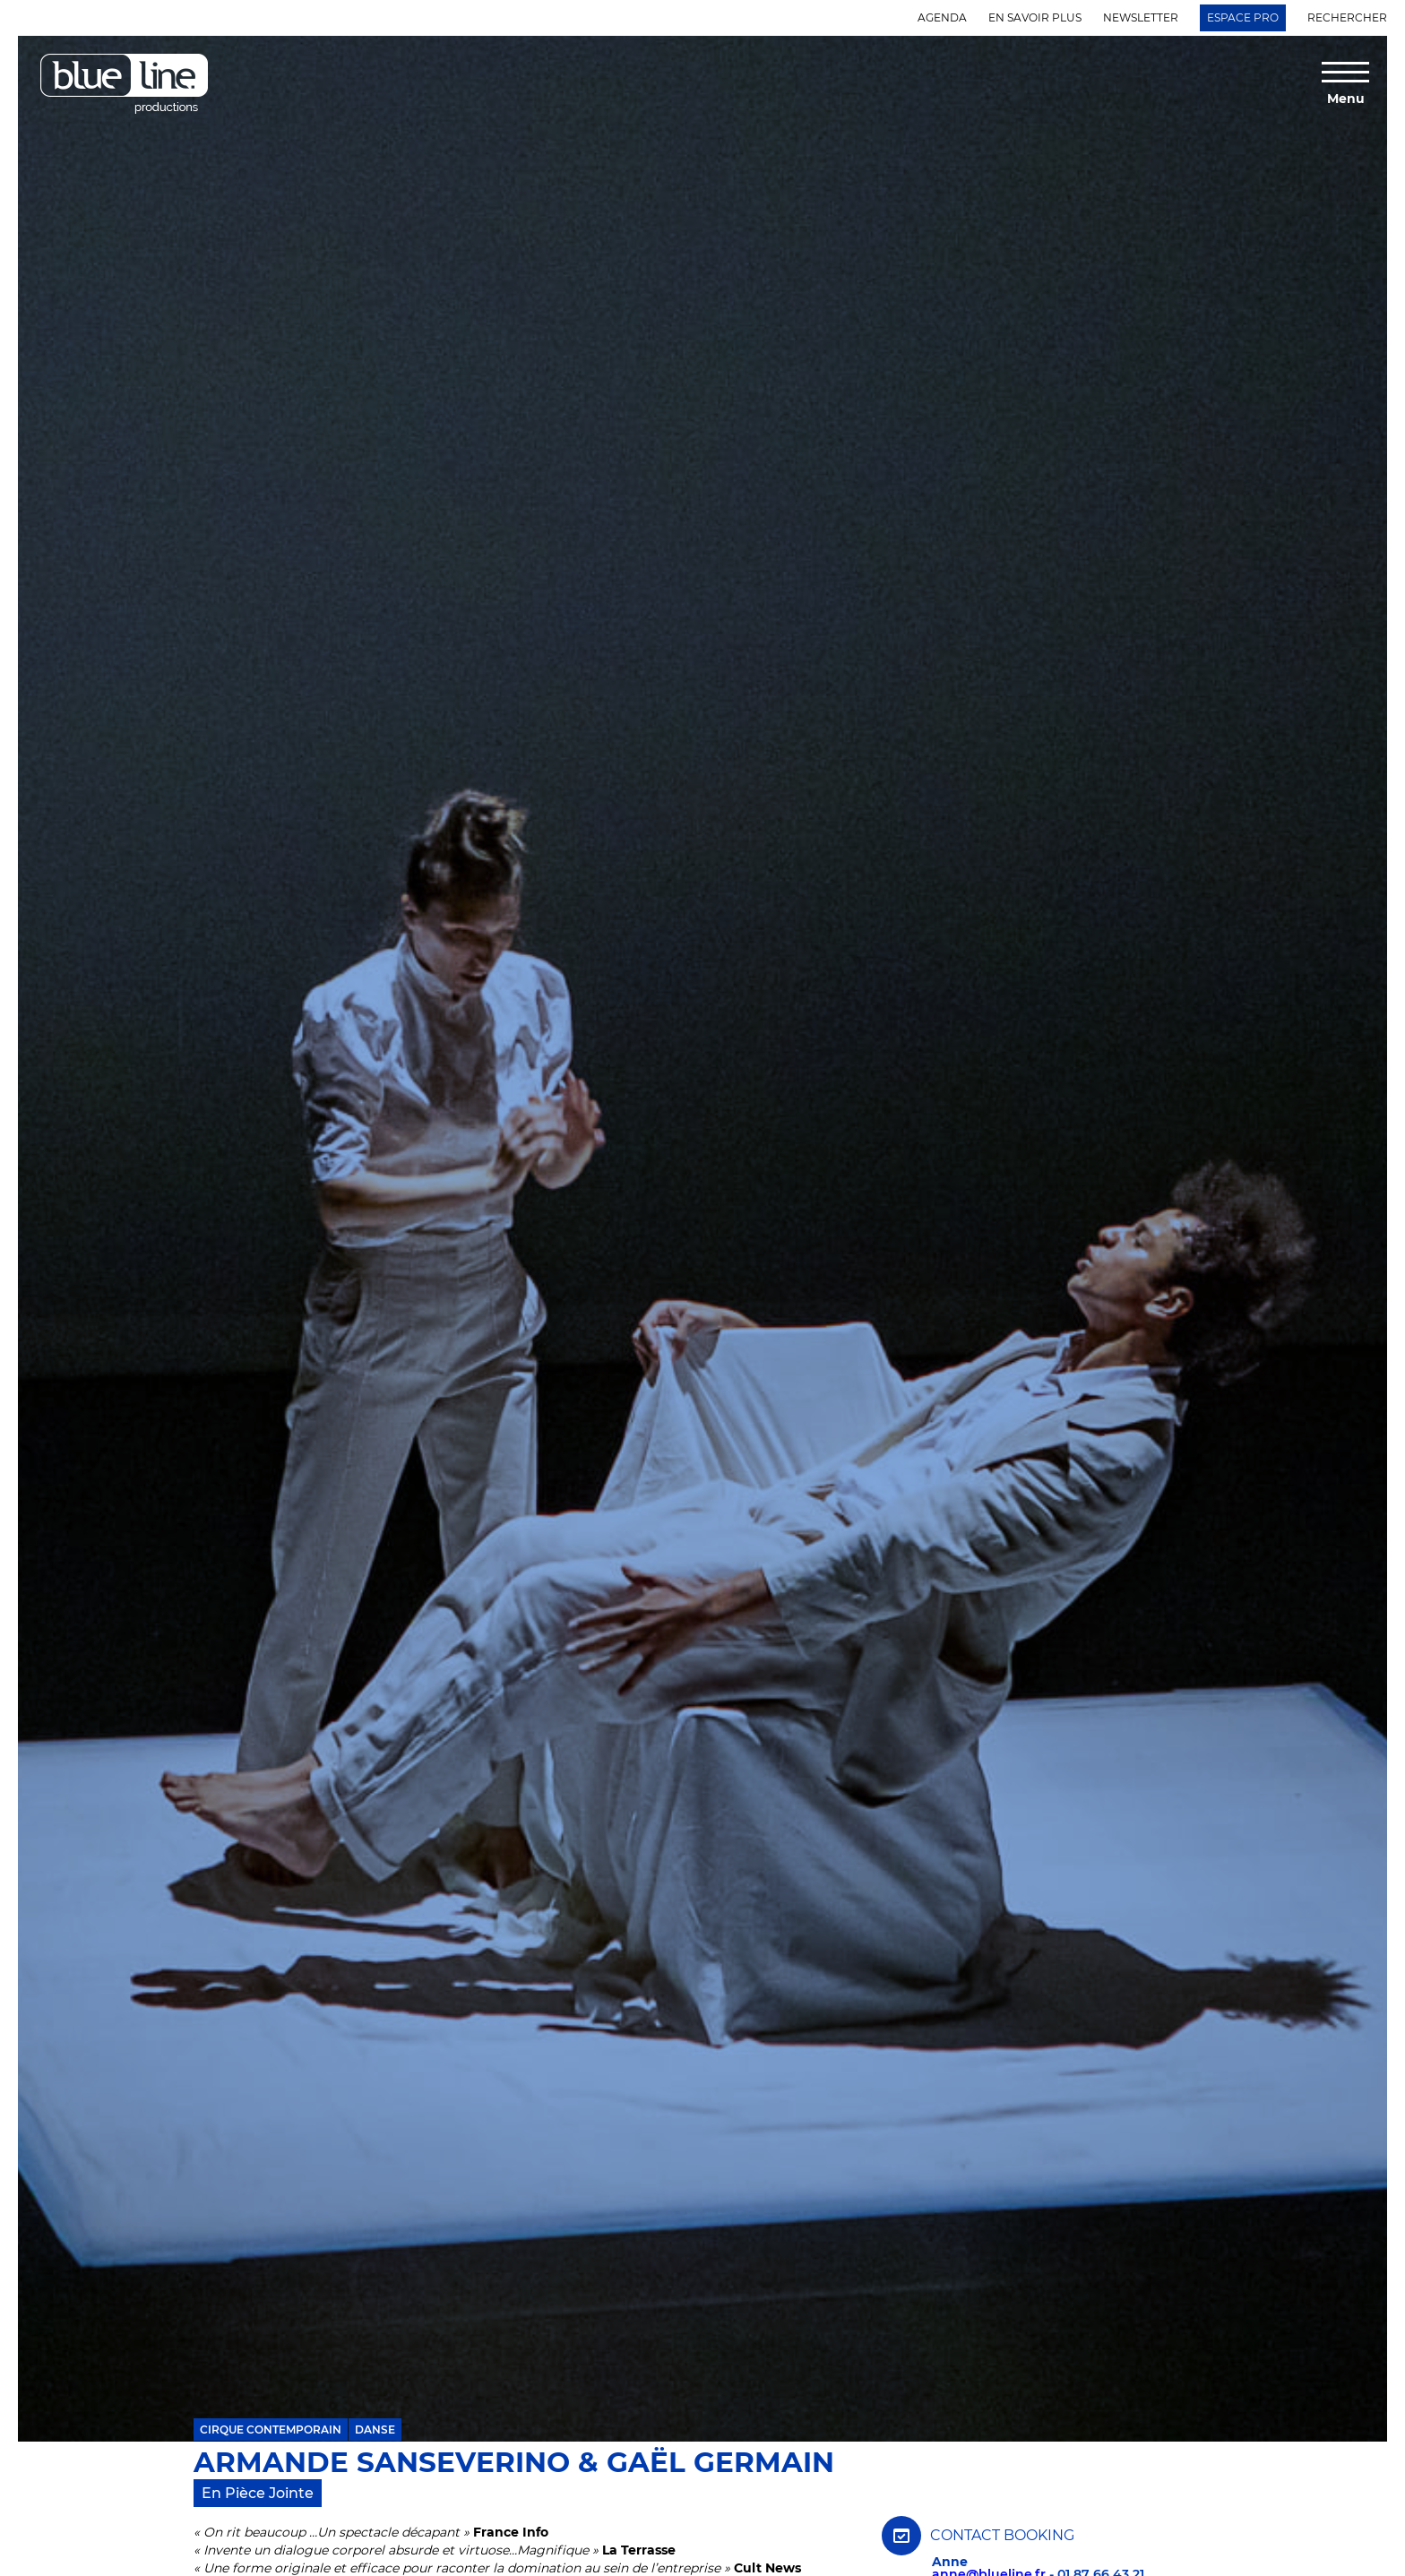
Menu (1346, 97)
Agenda (942, 17)
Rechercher (1347, 17)
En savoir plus (1035, 17)
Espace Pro (1243, 17)
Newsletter (1140, 17)
